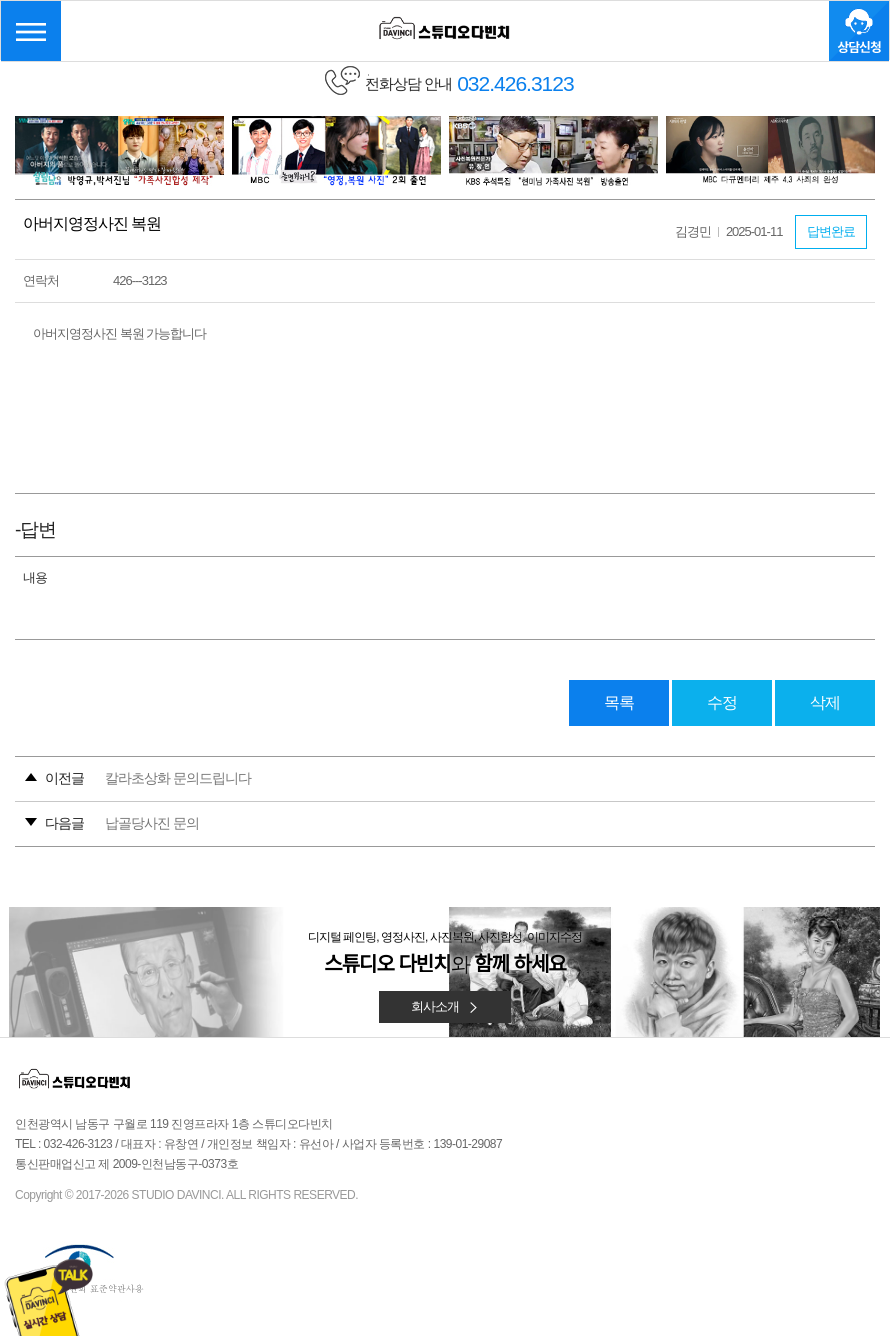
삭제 (825, 702)
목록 (619, 702)
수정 (722, 702)
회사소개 (445, 1006)
